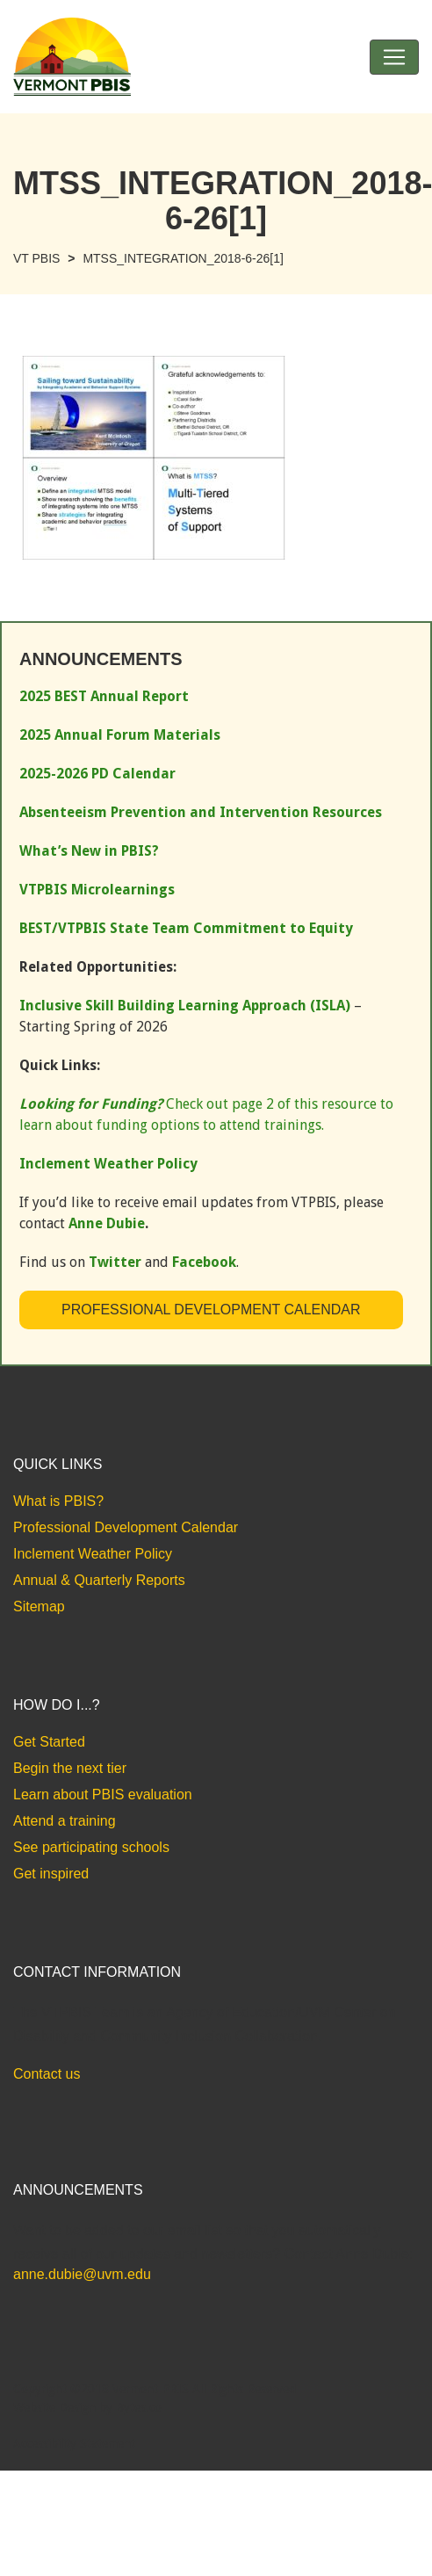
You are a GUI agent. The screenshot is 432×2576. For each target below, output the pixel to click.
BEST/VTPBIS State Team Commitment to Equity (186, 928)
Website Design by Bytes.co (87, 2407)
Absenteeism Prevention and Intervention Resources (200, 812)
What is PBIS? (58, 1501)
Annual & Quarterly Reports (99, 1580)
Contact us (46, 2073)
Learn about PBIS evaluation (102, 1794)
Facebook (204, 1262)
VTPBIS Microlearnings (97, 889)
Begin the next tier (69, 1768)
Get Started (49, 1741)
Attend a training (64, 1820)
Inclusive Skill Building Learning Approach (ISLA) (184, 1005)
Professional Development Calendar (211, 1309)
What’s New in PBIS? (89, 851)
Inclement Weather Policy (92, 1553)
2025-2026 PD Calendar (97, 773)
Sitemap (39, 1606)
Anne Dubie (106, 1223)
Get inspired (51, 1873)
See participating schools (91, 1847)
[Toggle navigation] (394, 57)
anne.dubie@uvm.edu (82, 2274)
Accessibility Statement (74, 2443)
